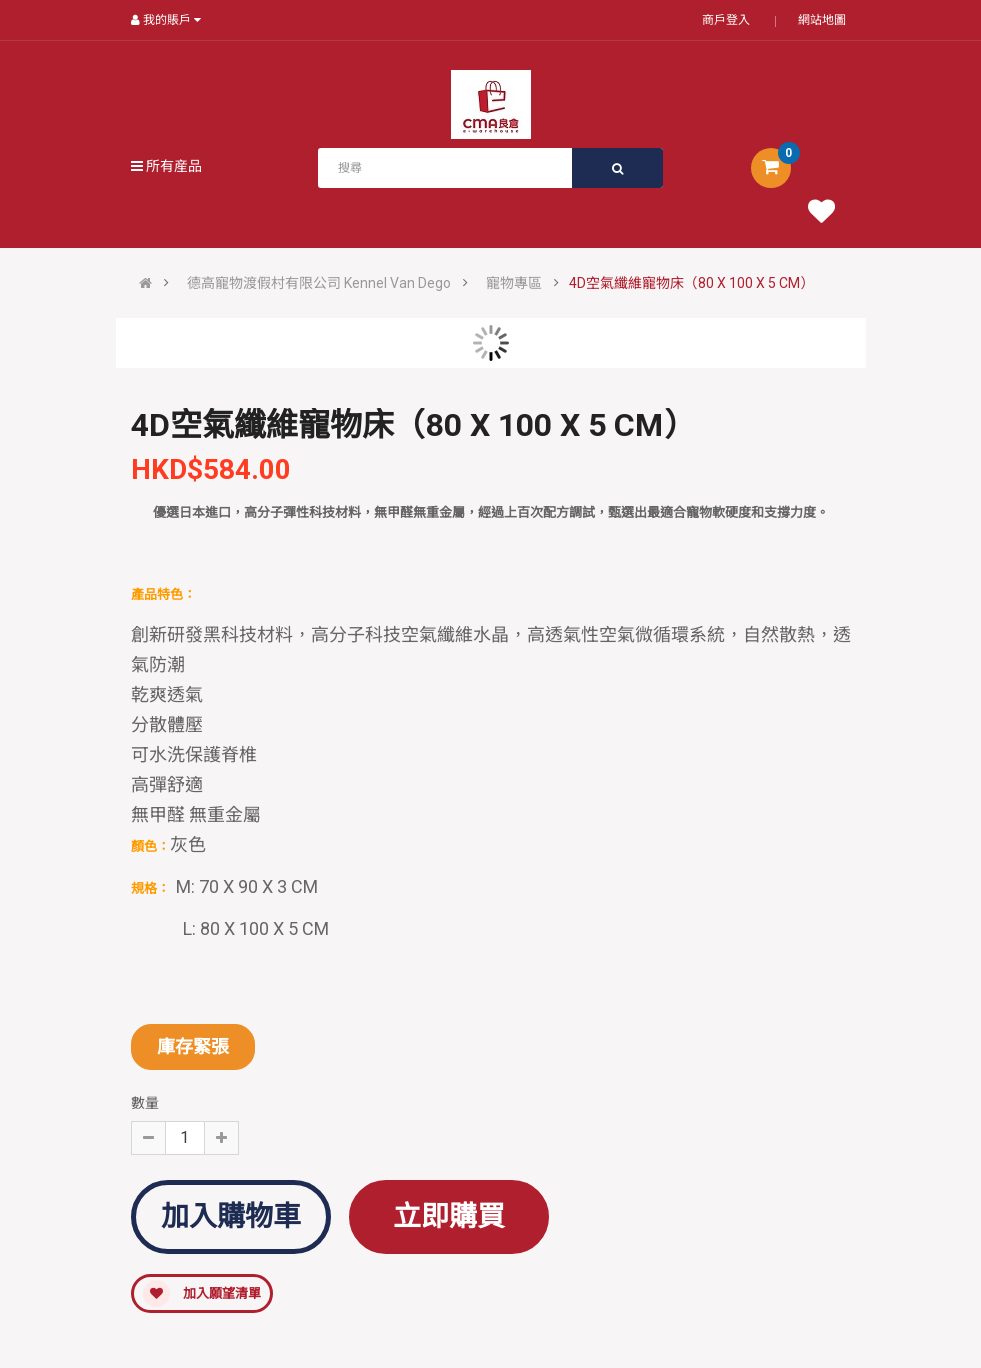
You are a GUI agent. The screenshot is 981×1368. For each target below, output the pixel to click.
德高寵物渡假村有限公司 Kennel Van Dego (319, 283)
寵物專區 (514, 283)
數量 (145, 1103)
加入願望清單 (202, 1293)
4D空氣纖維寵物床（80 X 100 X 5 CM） (691, 283)
